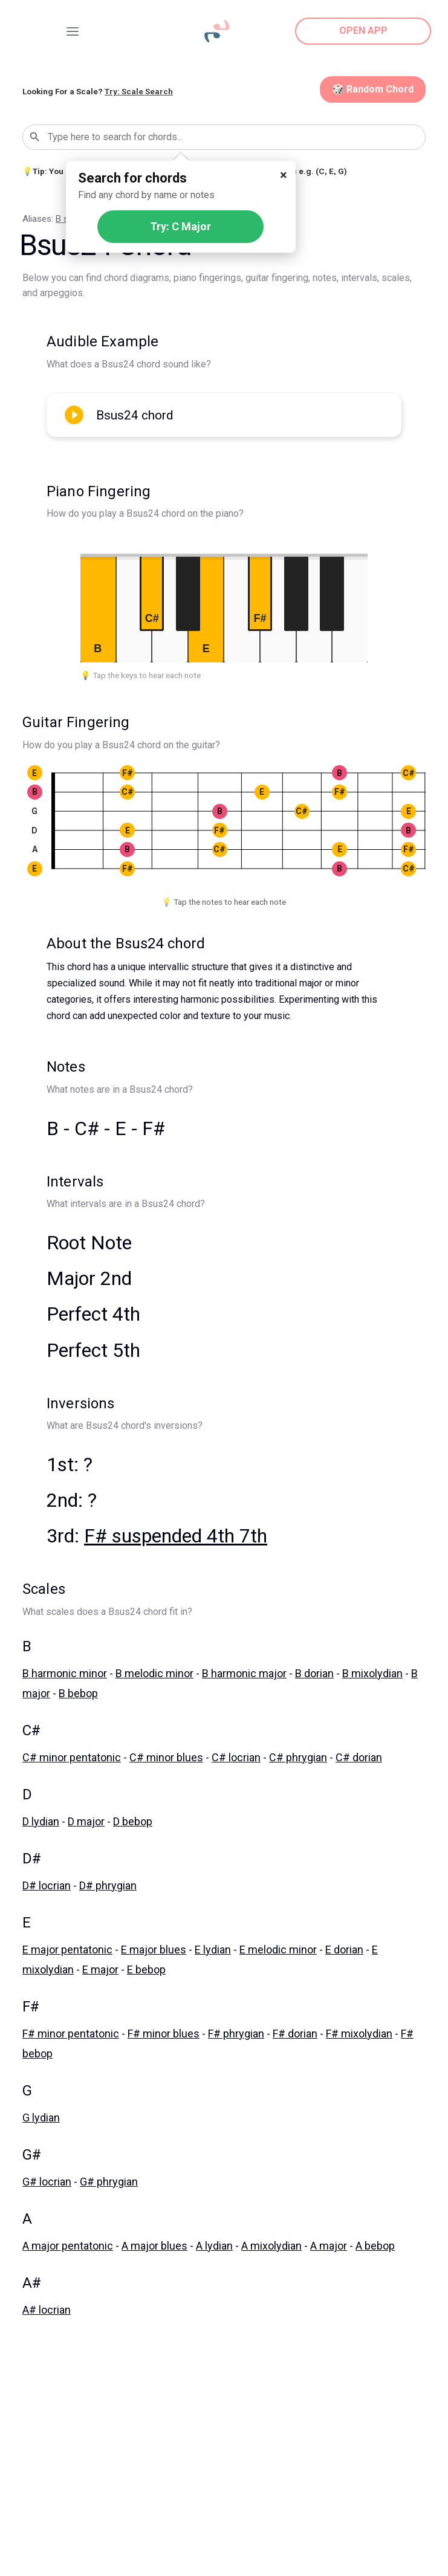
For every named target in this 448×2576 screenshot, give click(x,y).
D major (86, 1821)
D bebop (132, 1821)
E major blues (153, 1949)
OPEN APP (363, 31)
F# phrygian (236, 2033)
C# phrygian (298, 1757)
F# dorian (295, 2033)
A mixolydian (271, 2245)
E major (100, 1969)
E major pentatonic (67, 1949)
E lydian (213, 1949)
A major (328, 2245)
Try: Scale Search (139, 91)
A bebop (375, 2245)
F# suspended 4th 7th (175, 1535)
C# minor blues (166, 1757)
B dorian (314, 1673)
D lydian (40, 1821)
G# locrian (46, 2181)
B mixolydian (372, 1673)
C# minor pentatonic (71, 1757)
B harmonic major (244, 1673)
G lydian (41, 2117)
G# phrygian (109, 2181)
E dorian (344, 1949)
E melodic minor (278, 1949)
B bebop (78, 1693)
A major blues (154, 2245)
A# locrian (46, 2309)
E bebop (146, 1969)
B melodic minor (154, 1673)
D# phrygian (108, 1885)
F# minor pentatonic (70, 2033)
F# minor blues (164, 2033)
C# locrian (236, 1757)
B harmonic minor (64, 1673)
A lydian (214, 2245)
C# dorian (359, 1757)
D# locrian (46, 1885)
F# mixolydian (359, 2033)
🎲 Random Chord (373, 89)
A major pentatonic (67, 2245)
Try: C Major (180, 226)
